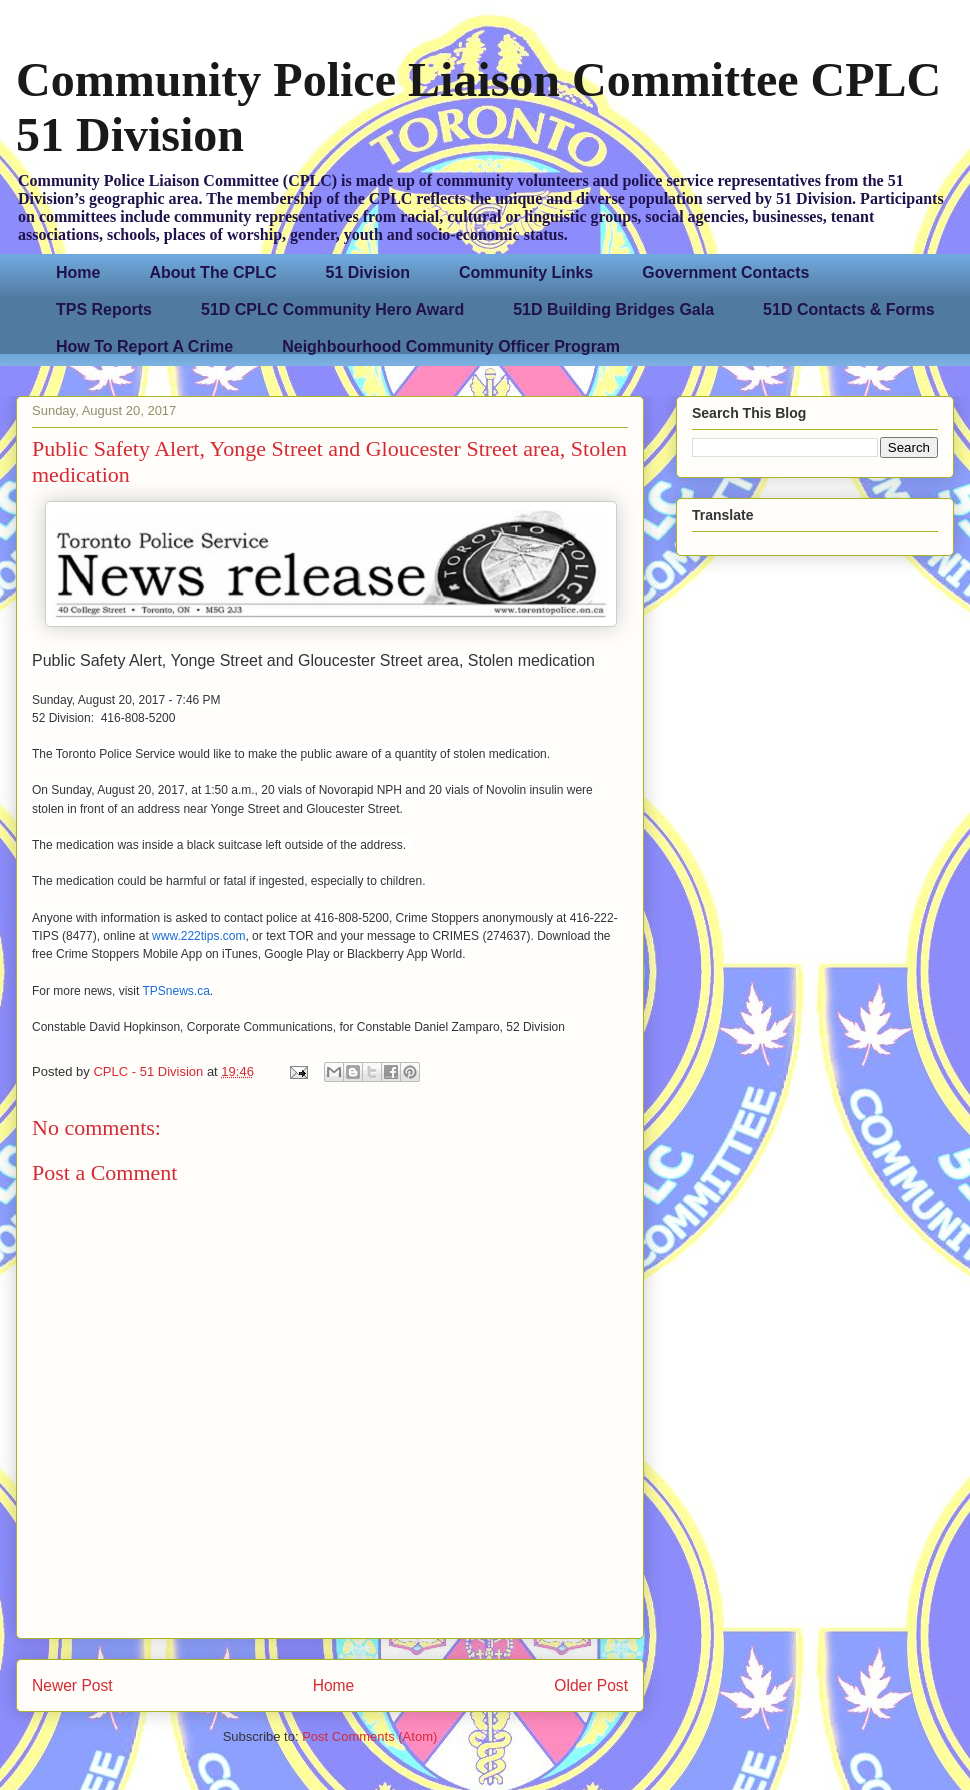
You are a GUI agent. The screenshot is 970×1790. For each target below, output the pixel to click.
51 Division (368, 272)
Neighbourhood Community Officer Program (451, 346)
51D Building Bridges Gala (613, 309)
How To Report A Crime (144, 346)
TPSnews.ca (175, 991)
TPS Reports (104, 309)
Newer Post (72, 1685)
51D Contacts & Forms (849, 309)
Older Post (591, 1685)
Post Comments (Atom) (369, 1736)
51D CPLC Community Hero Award (332, 309)
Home (78, 272)
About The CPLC (212, 272)
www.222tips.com (198, 936)
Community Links (526, 272)
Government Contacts (725, 272)
